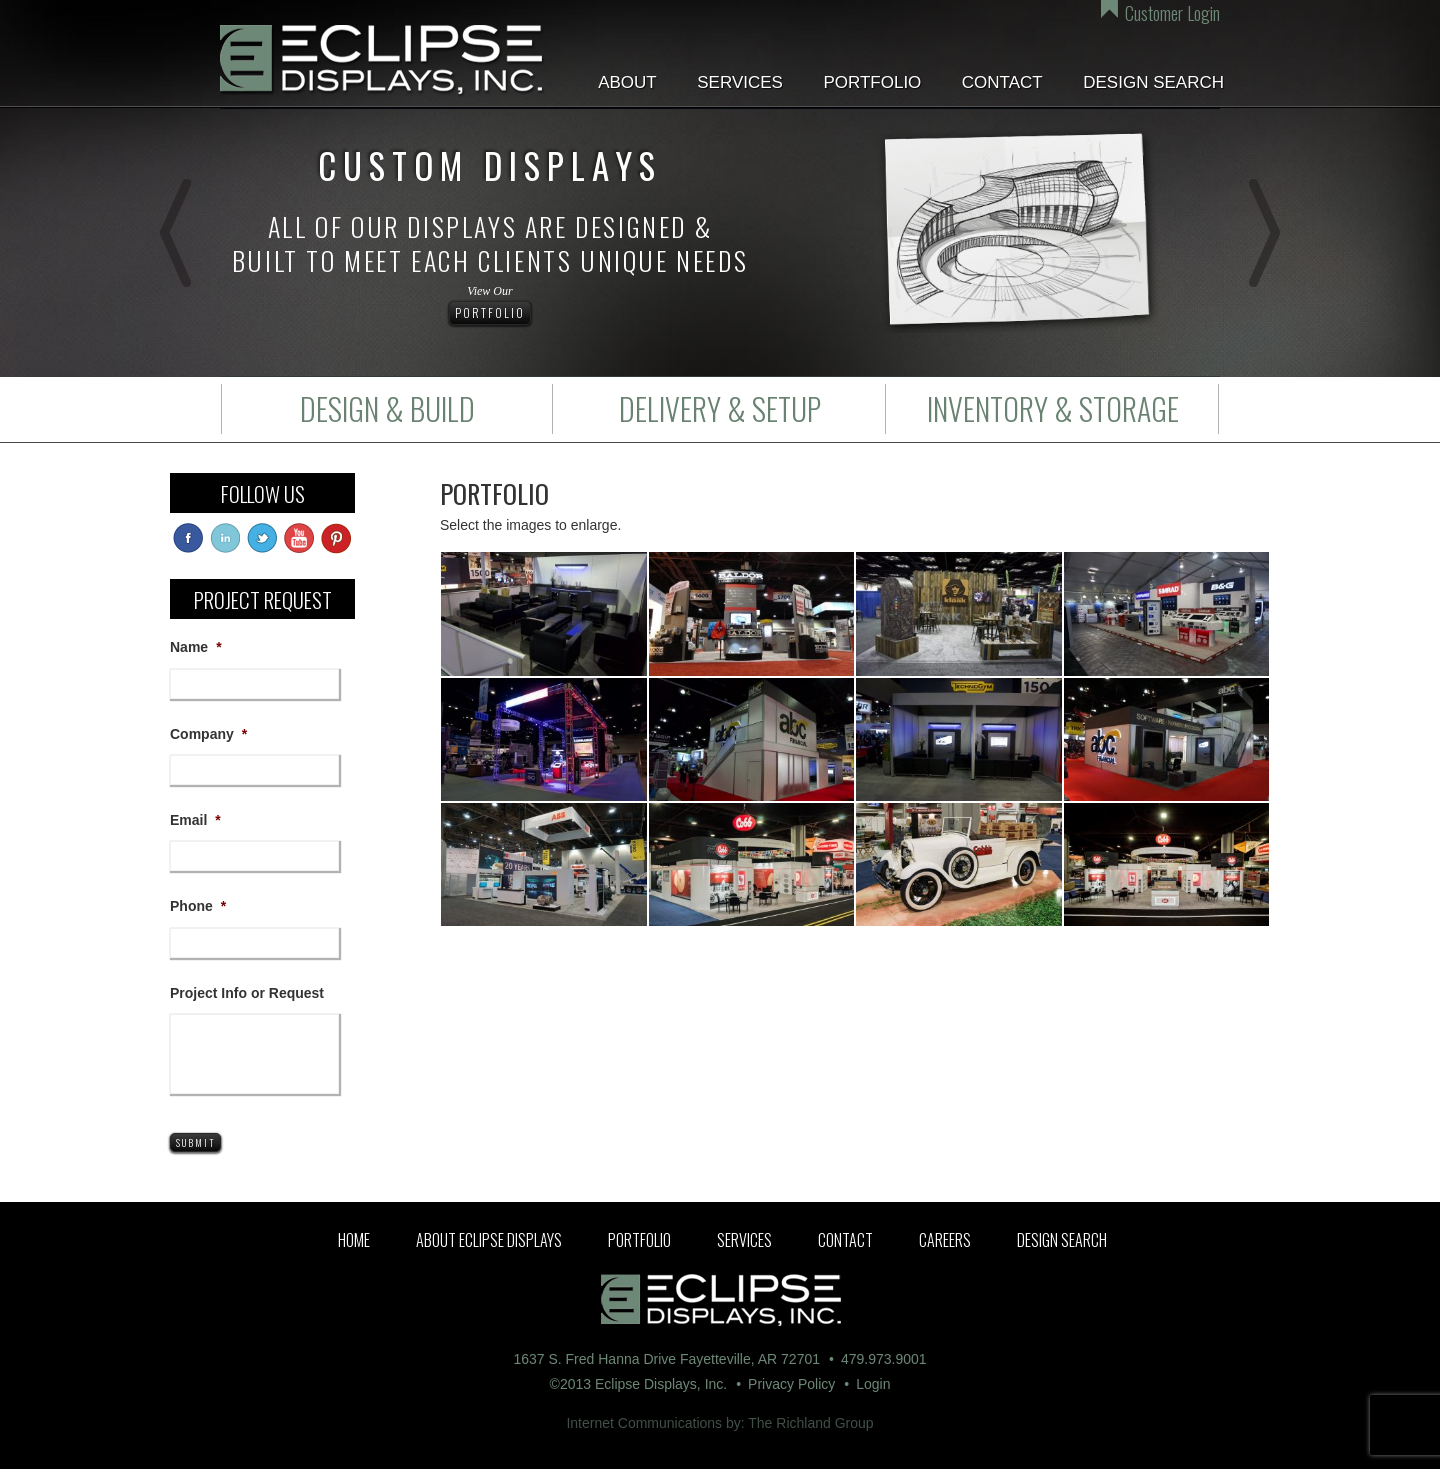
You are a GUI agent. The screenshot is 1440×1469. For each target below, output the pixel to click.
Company (208, 734)
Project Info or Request (247, 993)
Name (196, 647)
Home (354, 1240)
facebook (188, 538)
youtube (299, 538)
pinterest (336, 538)
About (627, 82)
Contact (1002, 82)
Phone (198, 906)
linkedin (225, 538)
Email (195, 820)
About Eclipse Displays (489, 1240)
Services (740, 82)
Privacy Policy (791, 1384)
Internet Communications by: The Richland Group (719, 1423)
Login (873, 1384)
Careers (945, 1240)
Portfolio (872, 82)
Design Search (1153, 82)
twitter (262, 538)
